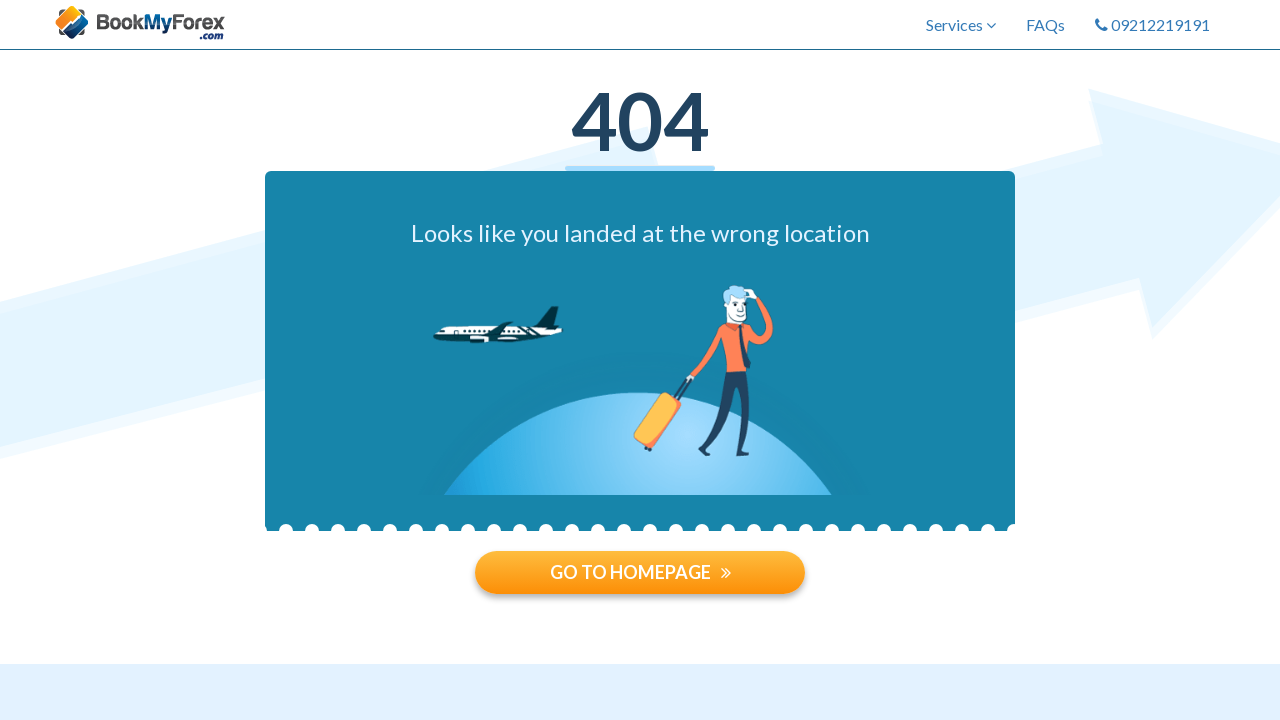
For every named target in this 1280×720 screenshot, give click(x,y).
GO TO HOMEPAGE (640, 572)
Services (961, 24)
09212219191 (1152, 24)
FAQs (1045, 24)
